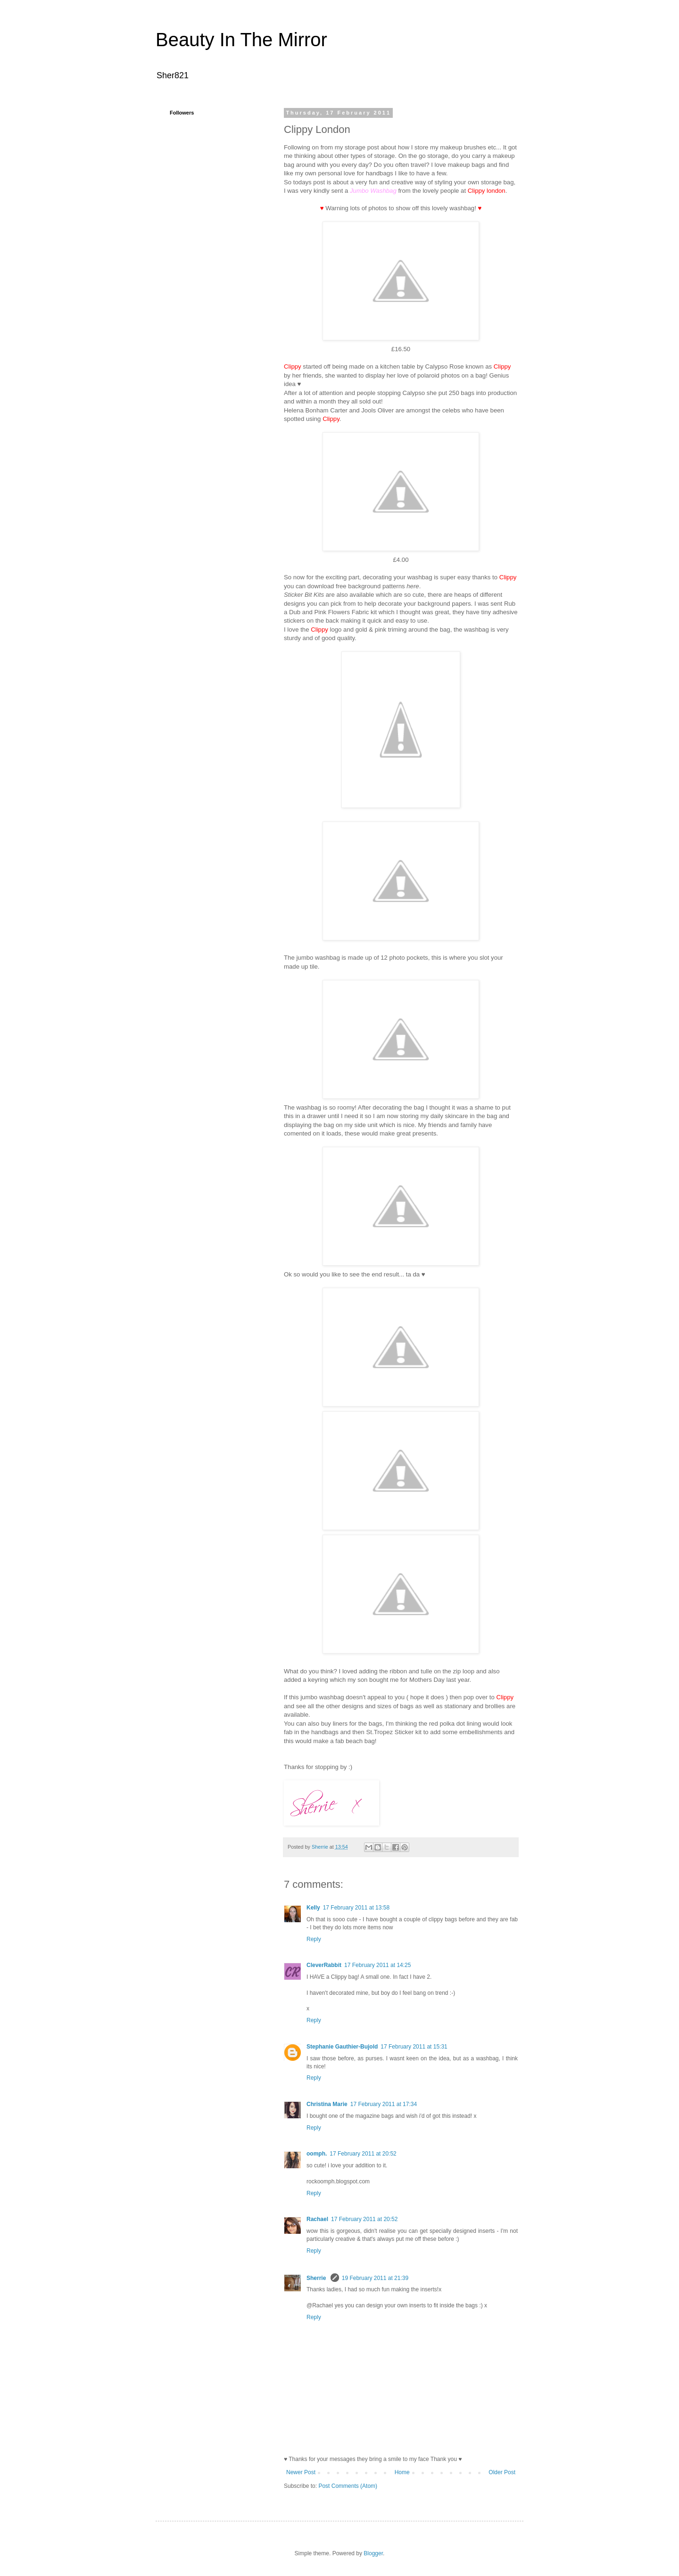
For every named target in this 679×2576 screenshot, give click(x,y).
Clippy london (486, 190)
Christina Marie (327, 2104)
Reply (313, 1939)
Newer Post (300, 2472)
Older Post (502, 2472)
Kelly (313, 1907)
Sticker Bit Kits (304, 594)
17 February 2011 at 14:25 (377, 1965)
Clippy (504, 1697)
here (412, 586)
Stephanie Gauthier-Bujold (342, 2046)
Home (402, 2472)
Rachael (317, 2219)
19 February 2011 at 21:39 (375, 2278)
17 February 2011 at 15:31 (414, 2046)
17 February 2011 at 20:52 (363, 2153)
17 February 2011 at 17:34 (383, 2104)
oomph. (316, 2153)
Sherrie (317, 2278)
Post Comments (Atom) (347, 2486)
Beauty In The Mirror (241, 39)
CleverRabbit (323, 1965)
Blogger (373, 2553)
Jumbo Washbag (373, 190)
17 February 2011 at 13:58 (356, 1907)
